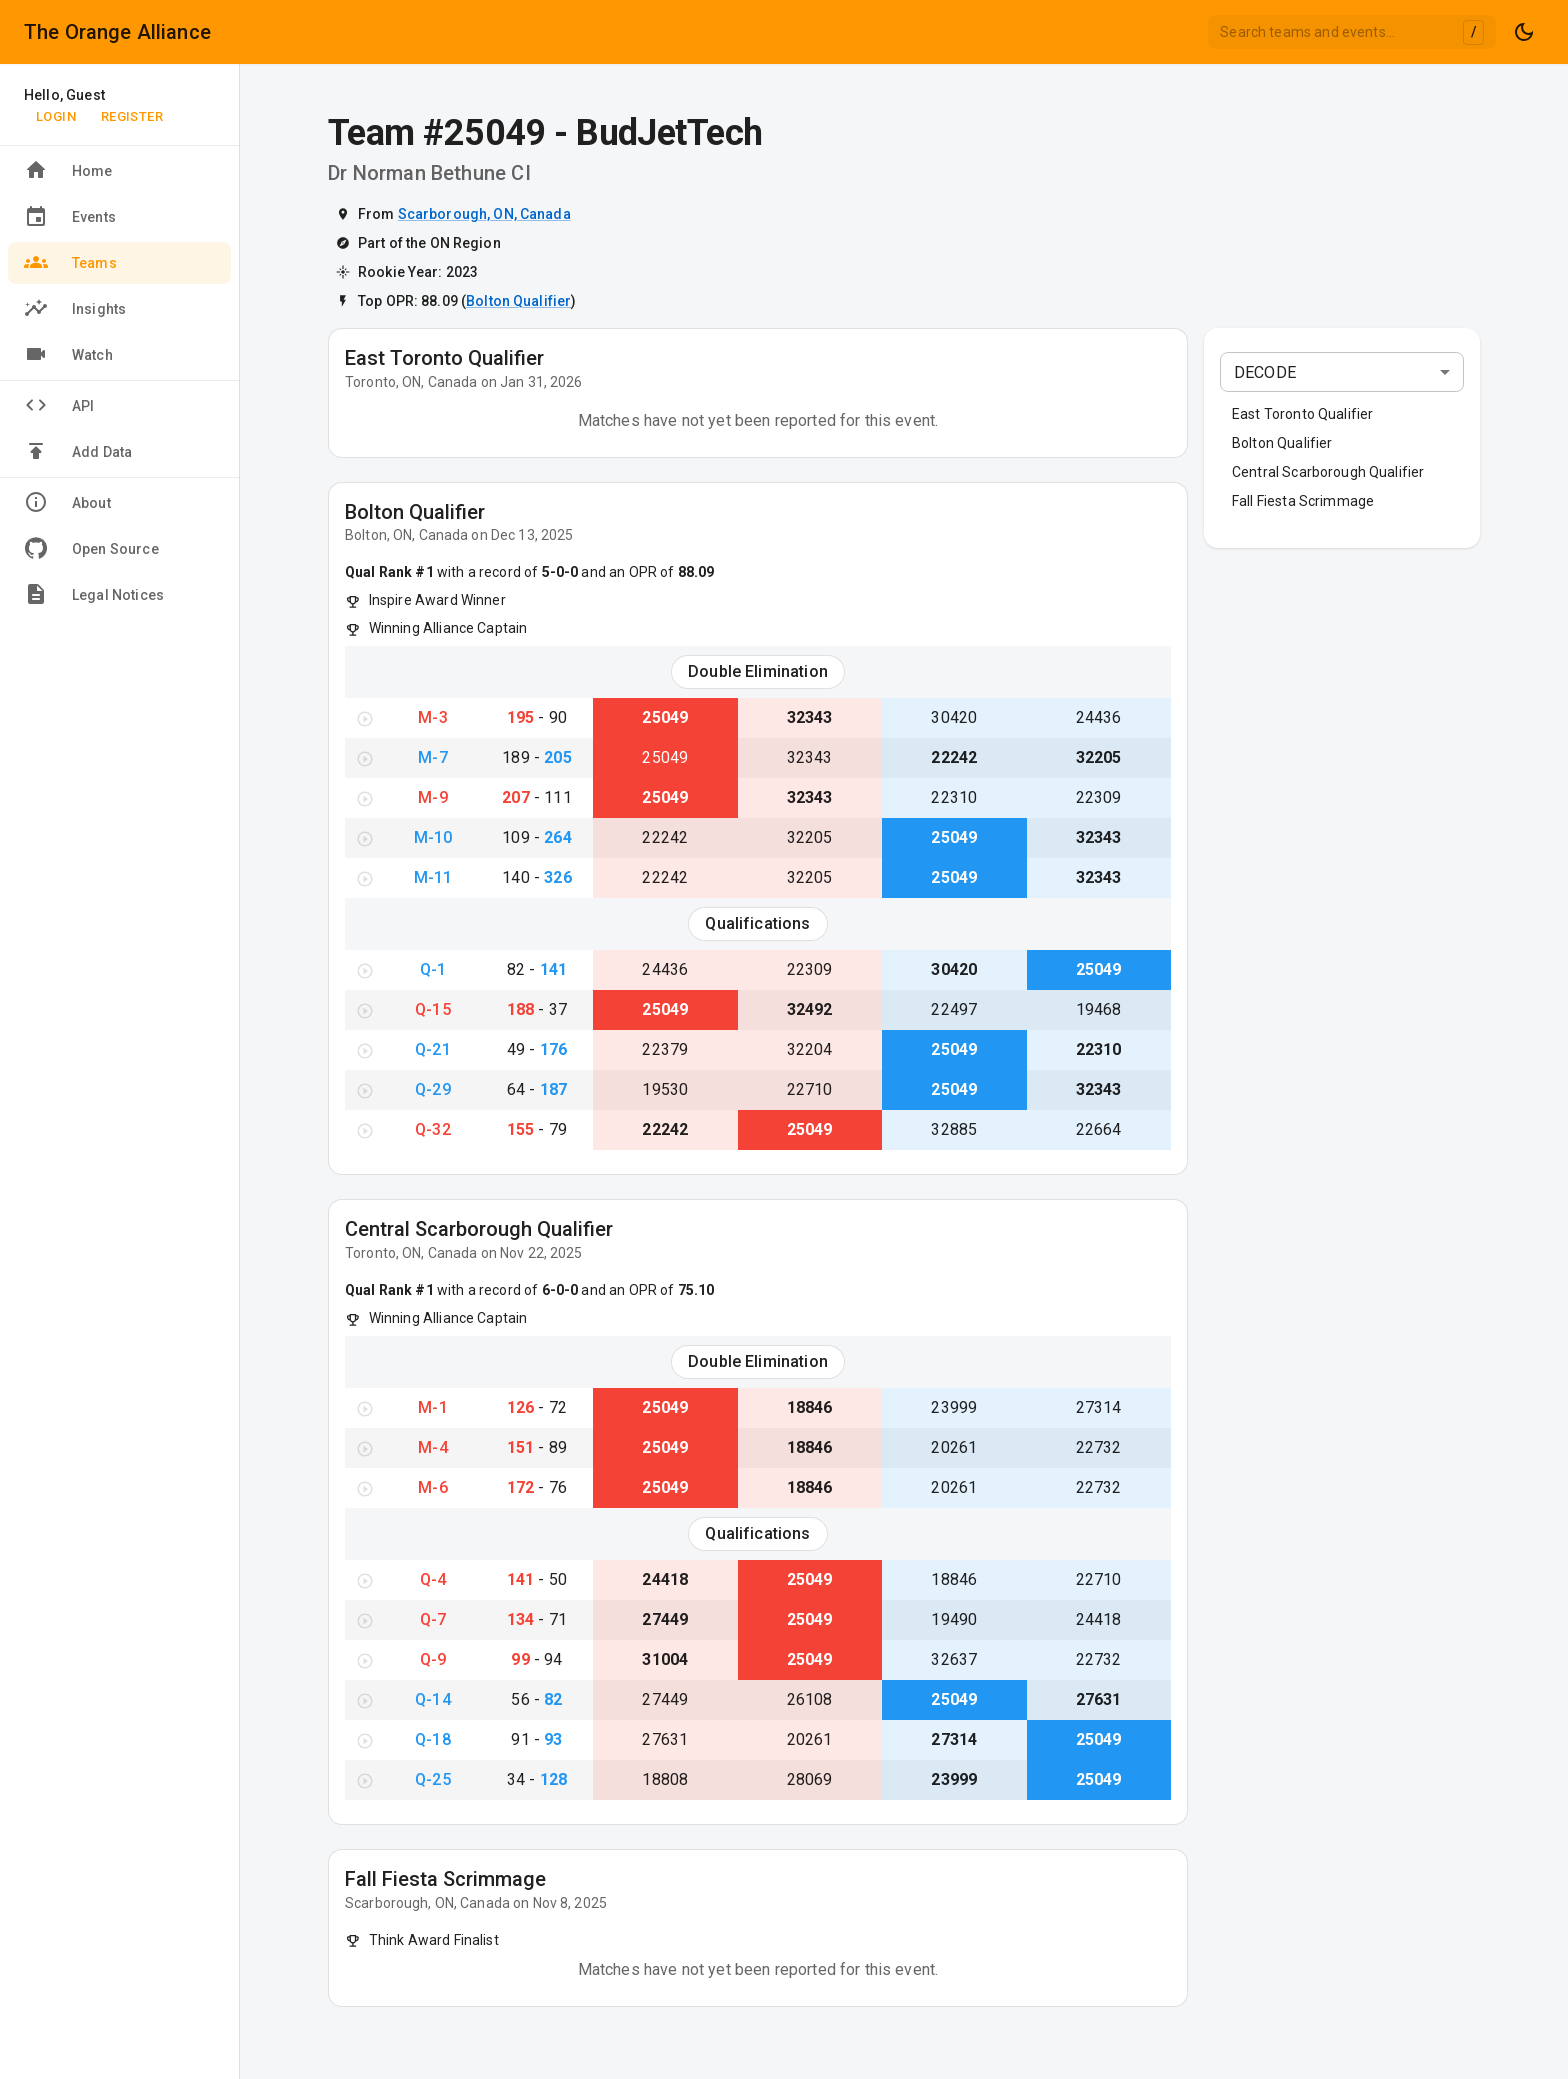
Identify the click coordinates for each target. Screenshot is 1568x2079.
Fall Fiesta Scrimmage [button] (1303, 501)
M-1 (432, 1407)
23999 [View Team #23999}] (954, 1407)
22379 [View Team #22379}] (665, 1049)
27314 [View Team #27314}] (1099, 1407)
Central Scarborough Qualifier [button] (1328, 472)
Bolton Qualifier (518, 301)
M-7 (432, 757)
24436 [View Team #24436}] (1099, 717)
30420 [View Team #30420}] (954, 717)
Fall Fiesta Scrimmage (445, 1879)
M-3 (432, 717)
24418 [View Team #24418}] (665, 1579)
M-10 (433, 837)
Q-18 (433, 1739)
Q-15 (433, 1009)
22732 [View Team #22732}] (1099, 1447)
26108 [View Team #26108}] (810, 1699)
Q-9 (433, 1659)
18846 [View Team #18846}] (810, 1407)
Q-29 (433, 1089)
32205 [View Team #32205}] (1099, 757)
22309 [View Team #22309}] (1099, 797)
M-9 (432, 797)
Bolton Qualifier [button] (1282, 443)
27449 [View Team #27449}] (665, 1619)
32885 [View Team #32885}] (954, 1129)
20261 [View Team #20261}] (954, 1447)
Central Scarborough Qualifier (479, 1229)
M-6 (432, 1487)
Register (132, 116)
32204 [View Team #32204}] (810, 1049)
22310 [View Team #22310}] (954, 797)
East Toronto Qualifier (444, 358)
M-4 (432, 1447)
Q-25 (433, 1779)
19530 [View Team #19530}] (665, 1089)
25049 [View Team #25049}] (665, 717)
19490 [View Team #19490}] (954, 1619)
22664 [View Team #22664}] (1099, 1129)
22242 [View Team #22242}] (954, 757)
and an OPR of (646, 572)
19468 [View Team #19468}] (1099, 1009)
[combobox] (1352, 32)
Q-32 (433, 1129)
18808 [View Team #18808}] (665, 1779)
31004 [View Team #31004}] (665, 1659)
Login (56, 116)
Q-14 (433, 1699)
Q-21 (433, 1049)
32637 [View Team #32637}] (954, 1659)
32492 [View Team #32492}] (810, 1009)
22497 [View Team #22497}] (954, 1009)
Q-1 (433, 969)
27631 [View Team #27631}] (1099, 1699)
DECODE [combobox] (1265, 372)
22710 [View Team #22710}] (810, 1089)
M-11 (433, 877)
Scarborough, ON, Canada (484, 214)
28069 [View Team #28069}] (810, 1779)
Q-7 (433, 1619)
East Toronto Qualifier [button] (1302, 414)
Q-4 (433, 1579)
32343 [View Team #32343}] (810, 717)
